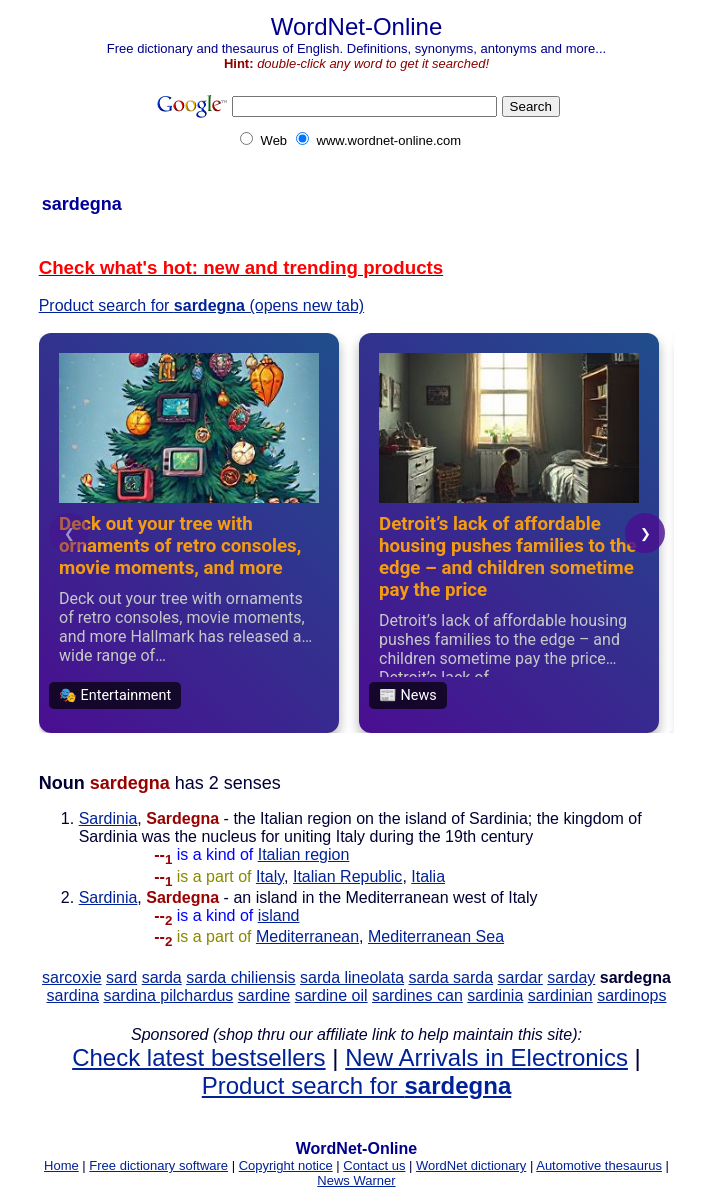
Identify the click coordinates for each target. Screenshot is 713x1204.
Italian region (304, 854)
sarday (571, 977)
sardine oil (331, 995)
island (279, 915)
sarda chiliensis (240, 977)
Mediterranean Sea (436, 936)
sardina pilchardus (168, 995)
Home (61, 1165)
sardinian (560, 995)
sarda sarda (451, 977)
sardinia (495, 995)
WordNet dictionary (471, 1165)
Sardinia (108, 818)
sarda (162, 977)
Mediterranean (307, 936)
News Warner (356, 1180)
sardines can (417, 995)
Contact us (374, 1165)
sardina (73, 995)
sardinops (631, 995)
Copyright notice (286, 1165)
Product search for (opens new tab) (202, 305)
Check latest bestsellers (198, 1057)
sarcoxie (72, 977)
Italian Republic (347, 876)
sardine (264, 995)
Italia (428, 876)
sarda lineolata (352, 977)
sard (121, 977)
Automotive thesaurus (599, 1165)
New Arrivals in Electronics (486, 1057)
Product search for (356, 1085)
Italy (270, 876)
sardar (519, 977)
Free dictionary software (158, 1165)
